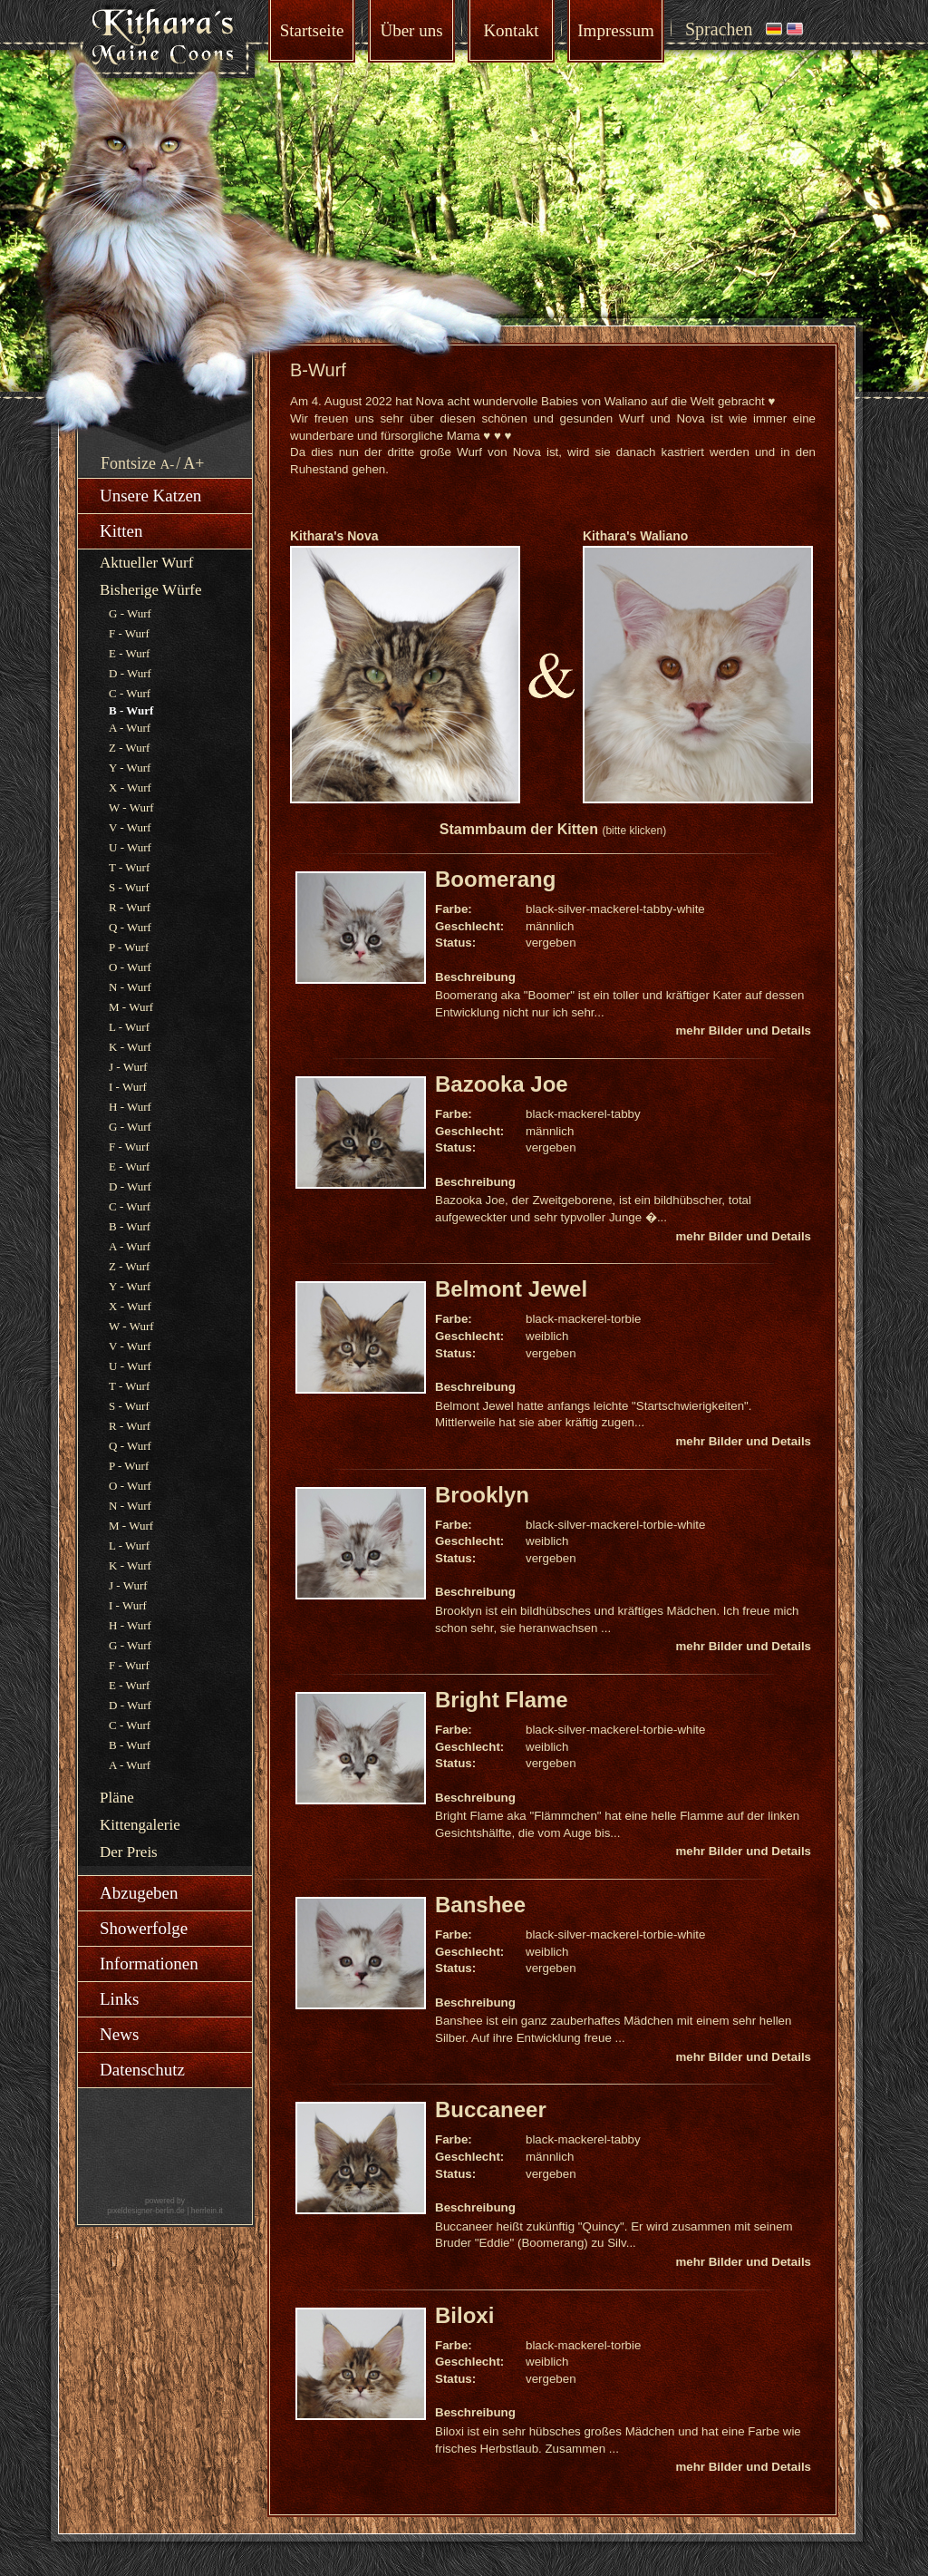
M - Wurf (131, 1007)
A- (167, 464)
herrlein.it (207, 2210)
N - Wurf (130, 987)
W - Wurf (131, 807)
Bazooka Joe (501, 1084)
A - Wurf (129, 727)
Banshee (480, 1904)
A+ (193, 463)
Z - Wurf (129, 747)
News (119, 2034)
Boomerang (495, 879)
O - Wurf (130, 967)
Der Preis (129, 1852)
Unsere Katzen (150, 495)
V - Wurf (130, 827)
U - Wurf (130, 847)
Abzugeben (139, 1892)
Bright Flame (501, 1699)
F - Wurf (129, 633)
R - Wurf (129, 907)
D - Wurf (130, 673)
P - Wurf (129, 947)
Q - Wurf (130, 927)
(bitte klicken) (634, 830)
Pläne (117, 1797)
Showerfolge (144, 1928)
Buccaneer (490, 2109)
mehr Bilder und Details (743, 1030)
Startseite (312, 30)
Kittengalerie (140, 1824)
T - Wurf (129, 867)
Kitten (121, 530)
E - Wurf (129, 653)
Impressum (615, 30)
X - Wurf (130, 787)
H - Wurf (130, 1106)
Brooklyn (482, 1494)
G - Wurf (130, 613)
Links (119, 1998)
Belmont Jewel (511, 1289)
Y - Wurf (129, 767)
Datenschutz (142, 2069)
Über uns (411, 30)
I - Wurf (128, 1087)
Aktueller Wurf (146, 562)
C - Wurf (129, 693)
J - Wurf (128, 1067)
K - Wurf (130, 1047)
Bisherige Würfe (151, 589)
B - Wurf (129, 1226)
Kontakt (510, 30)
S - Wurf (129, 887)
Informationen (149, 1963)
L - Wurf (129, 1027)
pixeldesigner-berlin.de (146, 2210)
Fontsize (128, 463)
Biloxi (464, 2315)
